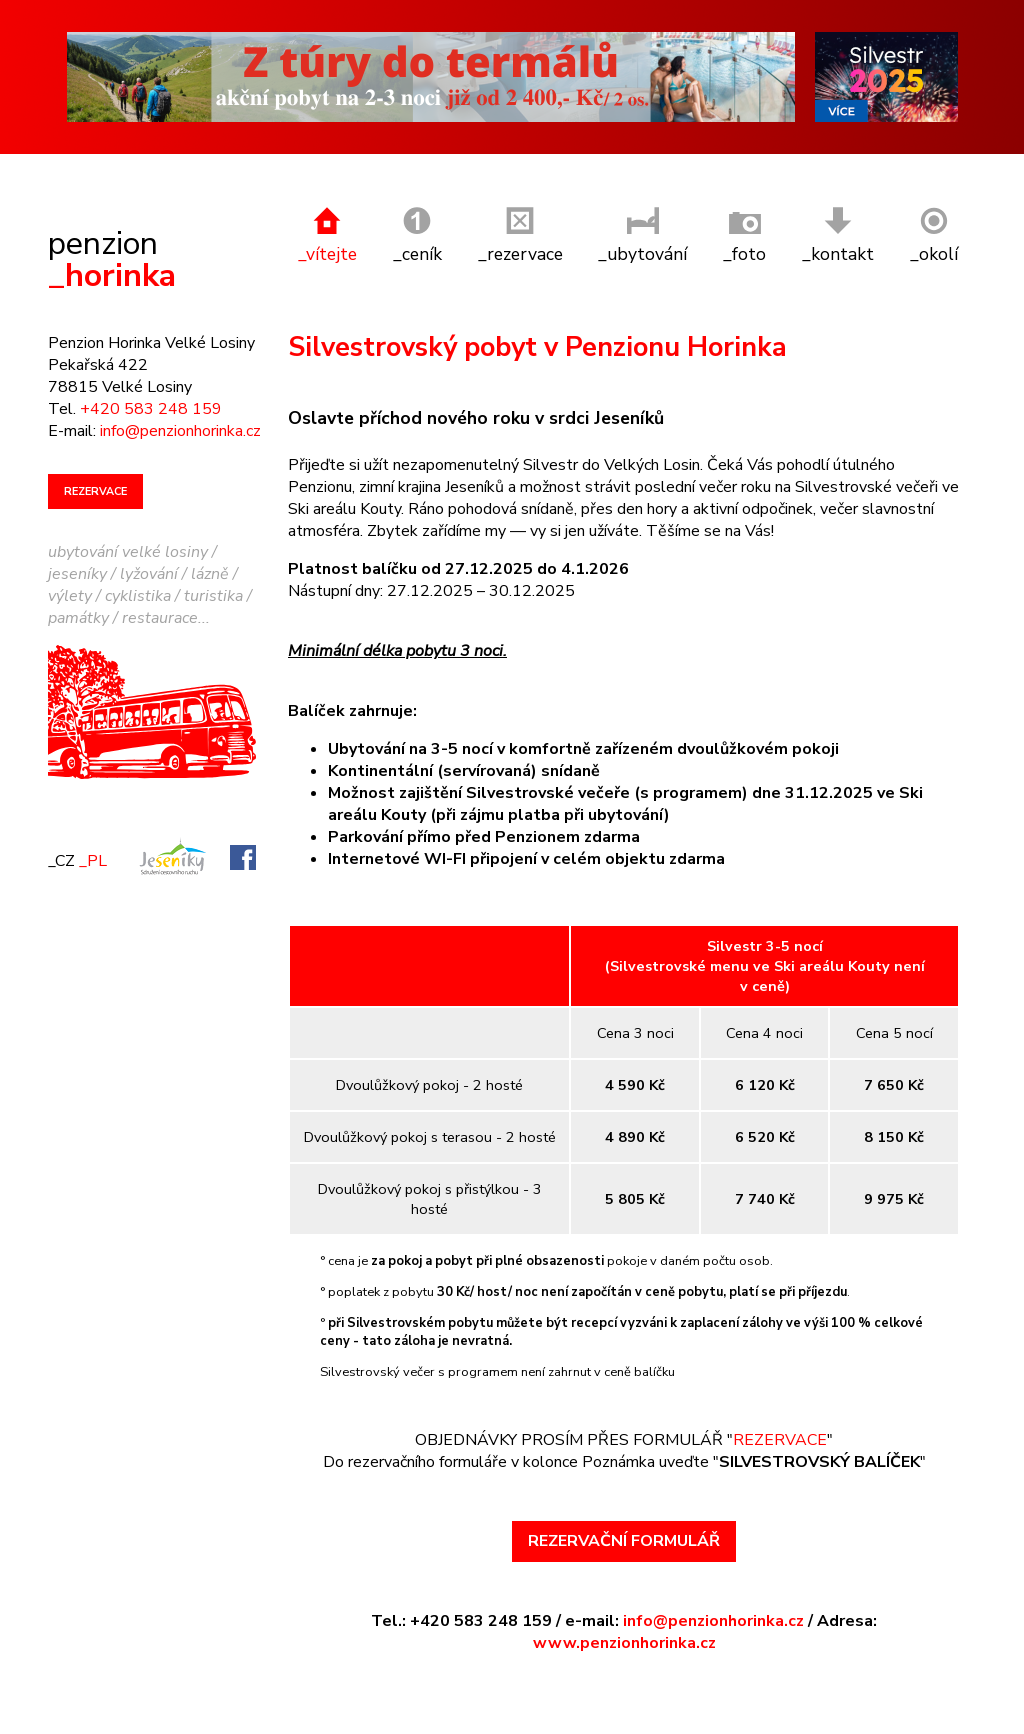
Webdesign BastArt (106, 1721)
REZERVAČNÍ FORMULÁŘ (624, 1515)
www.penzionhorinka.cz (624, 1617)
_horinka (112, 234)
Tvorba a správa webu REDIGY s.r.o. (280, 1721)
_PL (93, 834)
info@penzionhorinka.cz (713, 1595)
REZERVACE (780, 1413)
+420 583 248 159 (151, 383)
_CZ (61, 834)
